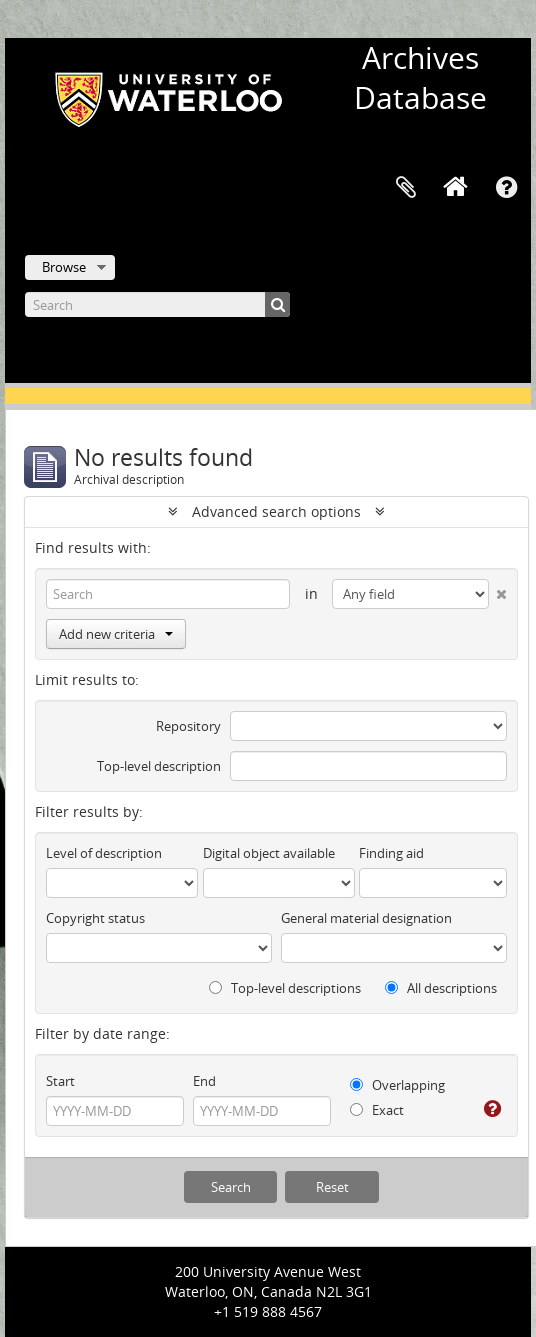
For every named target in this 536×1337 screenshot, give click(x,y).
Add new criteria (116, 634)
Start (60, 1081)
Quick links (506, 188)
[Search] (157, 304)
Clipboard (406, 188)
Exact (377, 1110)
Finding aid (391, 853)
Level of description (104, 853)
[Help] (491, 1109)
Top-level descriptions (285, 988)
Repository (188, 726)
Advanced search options (276, 511)
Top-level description (159, 766)
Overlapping (397, 1085)
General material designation (366, 918)
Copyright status (95, 918)
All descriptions (441, 988)
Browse (64, 267)
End (204, 1081)
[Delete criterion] (498, 590)
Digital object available (269, 853)
